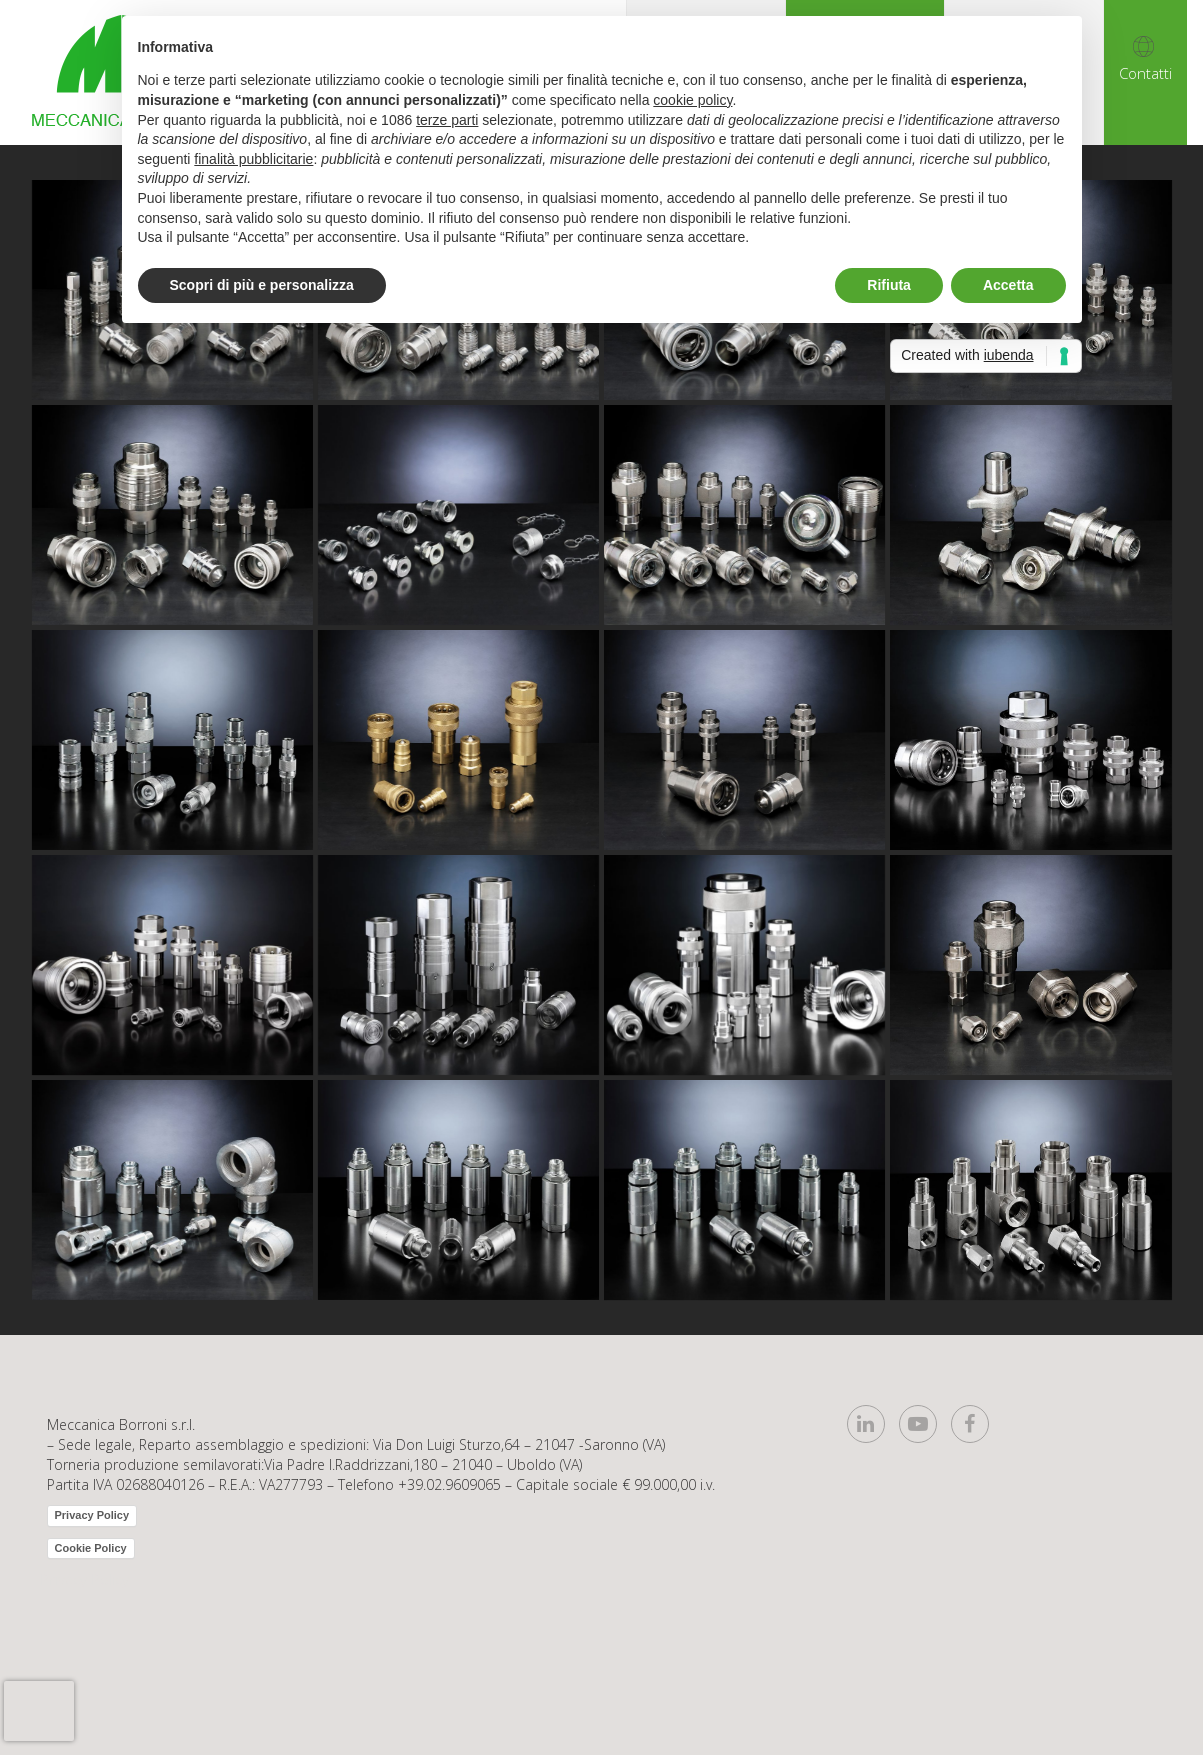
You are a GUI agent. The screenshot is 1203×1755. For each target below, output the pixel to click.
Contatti (1145, 73)
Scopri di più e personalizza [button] (262, 285)
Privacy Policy (92, 1515)
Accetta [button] (1008, 285)
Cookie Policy (91, 1548)
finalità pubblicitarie (253, 159)
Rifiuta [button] (889, 285)
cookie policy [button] (692, 100)
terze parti (447, 120)
